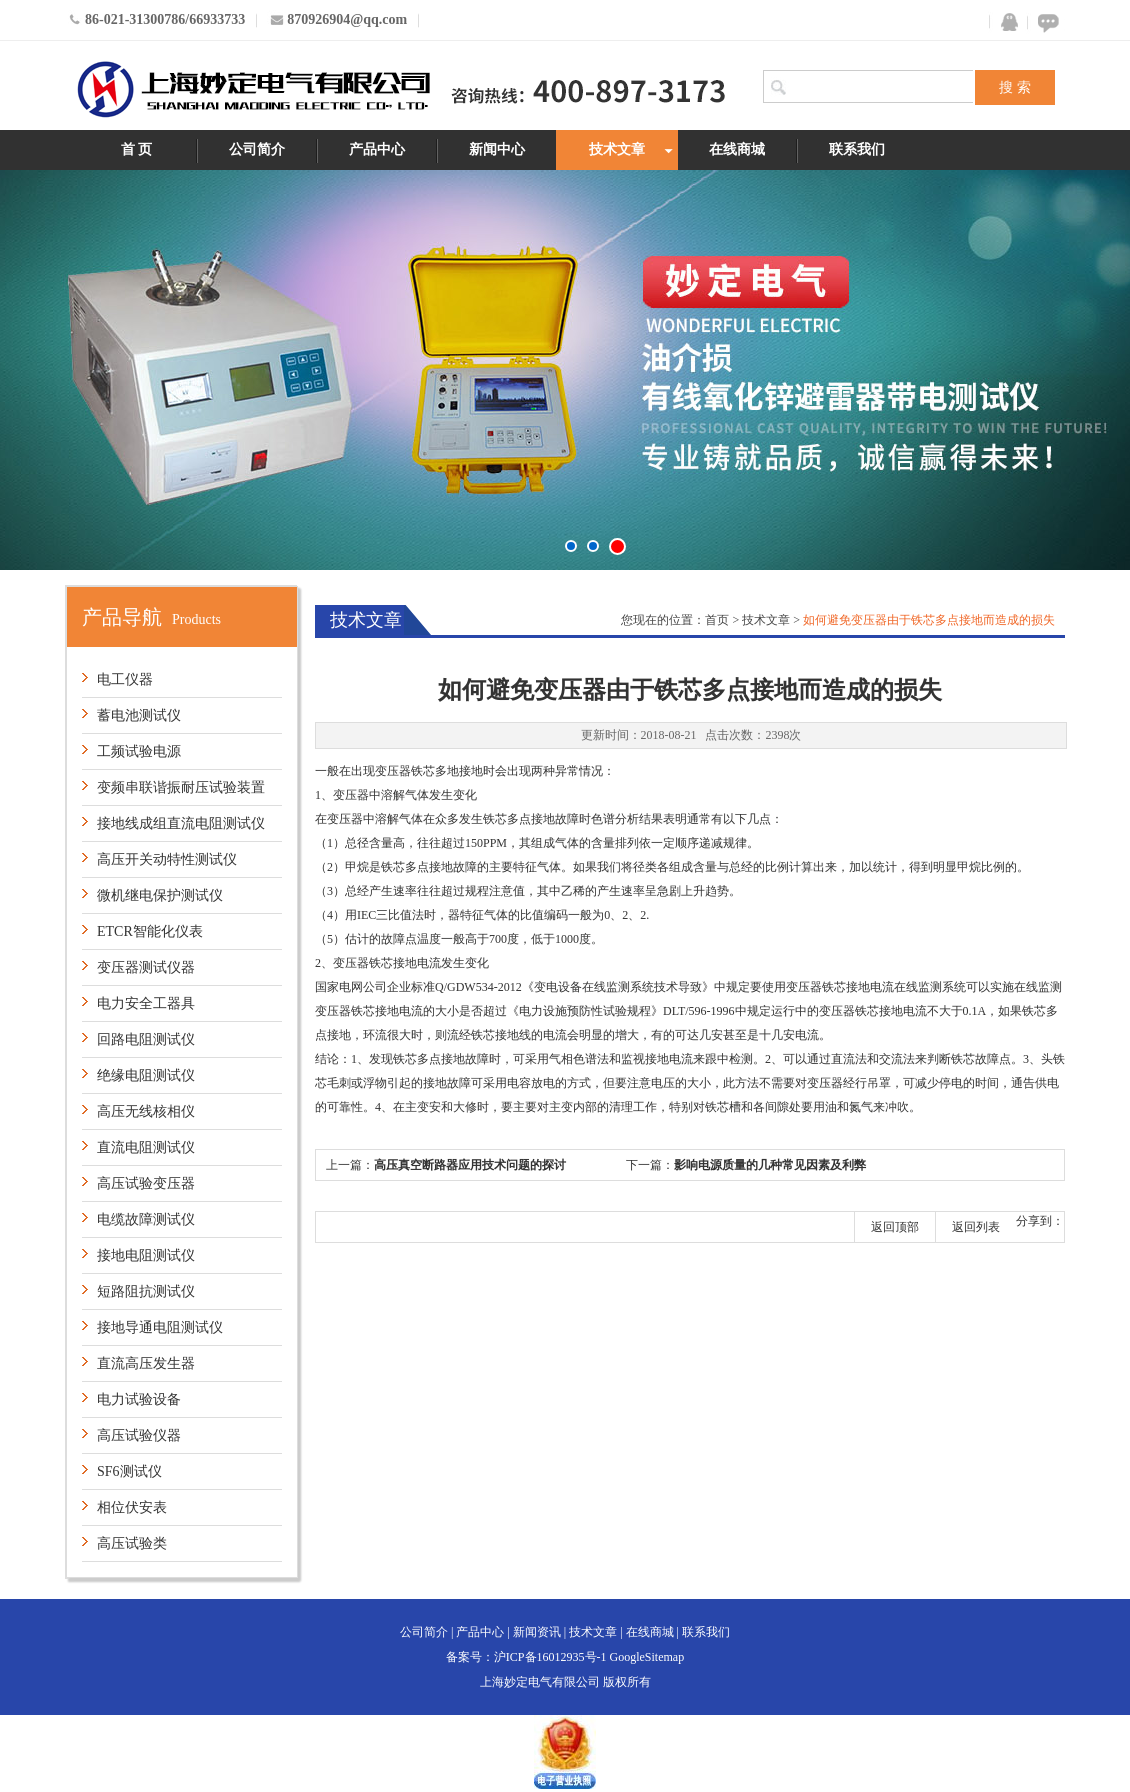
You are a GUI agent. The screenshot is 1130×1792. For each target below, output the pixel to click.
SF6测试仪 (129, 1471)
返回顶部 (895, 1227)
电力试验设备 (139, 1399)
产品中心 (377, 149)
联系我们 (857, 149)
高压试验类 (132, 1543)
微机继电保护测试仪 (160, 895)
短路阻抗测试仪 (146, 1291)
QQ (1005, 22)
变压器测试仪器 (146, 967)
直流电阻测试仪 (146, 1147)
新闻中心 (497, 149)
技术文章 (617, 149)
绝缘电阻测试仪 (146, 1075)
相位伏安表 (132, 1507)
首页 (717, 620)
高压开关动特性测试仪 (167, 859)
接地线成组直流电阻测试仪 (181, 823)
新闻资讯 (537, 1632)
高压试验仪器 (139, 1435)
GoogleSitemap (647, 1657)
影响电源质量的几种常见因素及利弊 (770, 1165)
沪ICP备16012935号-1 (550, 1657)
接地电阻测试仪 (146, 1255)
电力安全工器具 (146, 1003)
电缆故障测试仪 (146, 1219)
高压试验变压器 (146, 1183)
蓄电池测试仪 (139, 715)
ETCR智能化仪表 (150, 931)
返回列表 (976, 1227)
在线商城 (737, 149)
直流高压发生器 (146, 1363)
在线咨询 (1045, 22)
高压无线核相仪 (146, 1111)
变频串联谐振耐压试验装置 (181, 787)
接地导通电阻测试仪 (160, 1327)
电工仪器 (125, 679)
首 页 (137, 149)
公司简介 (257, 149)
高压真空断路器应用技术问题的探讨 (470, 1165)
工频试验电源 (139, 751)
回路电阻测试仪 (146, 1039)
